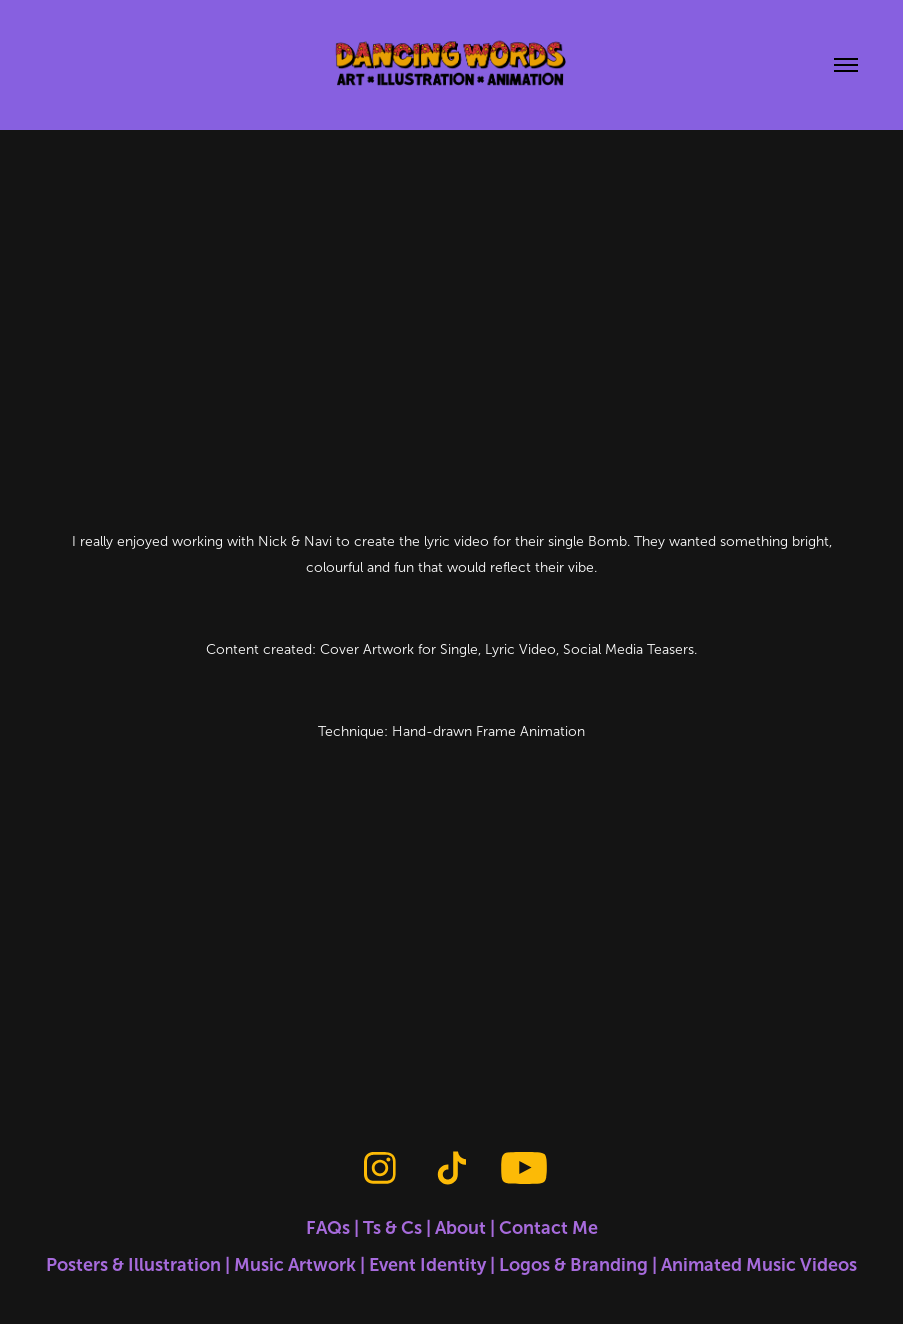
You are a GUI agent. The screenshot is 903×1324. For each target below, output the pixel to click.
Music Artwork (295, 1265)
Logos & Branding (573, 1265)
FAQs (328, 1228)
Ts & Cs (392, 1228)
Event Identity (427, 1265)
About (460, 1228)
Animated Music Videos (759, 1265)
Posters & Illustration (133, 1265)
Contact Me (548, 1228)
